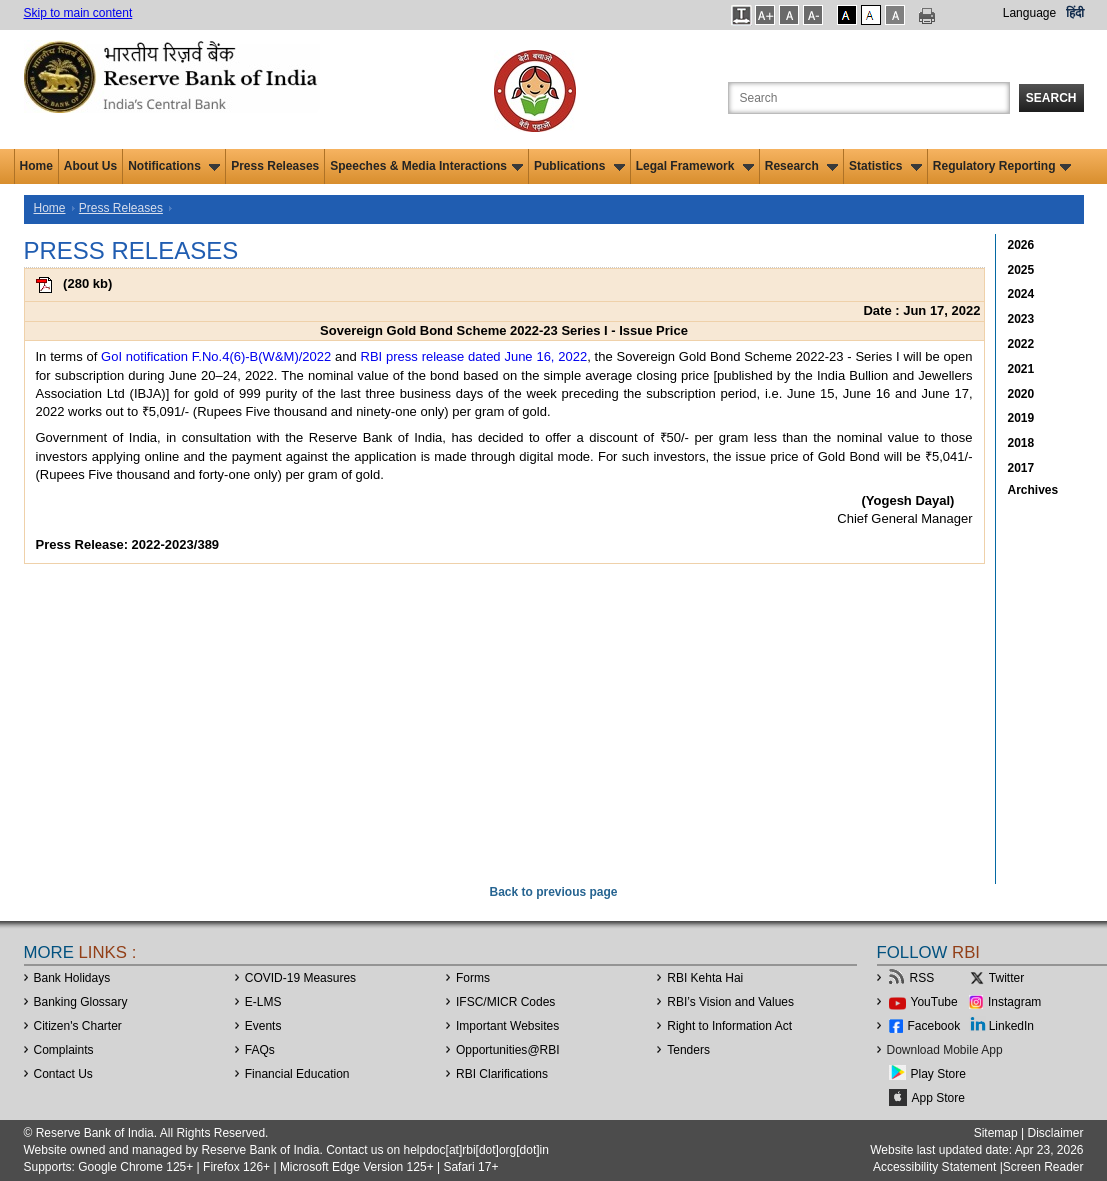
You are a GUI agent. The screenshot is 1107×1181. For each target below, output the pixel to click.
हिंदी (1075, 13)
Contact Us (63, 1074)
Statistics (885, 166)
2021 (1021, 369)
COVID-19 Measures (300, 978)
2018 (1021, 443)
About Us (90, 166)
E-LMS (263, 1002)
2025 (1021, 270)
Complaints (64, 1050)
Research (801, 166)
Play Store (938, 1074)
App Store (938, 1098)
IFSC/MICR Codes (505, 1002)
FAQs (260, 1050)
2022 (1021, 344)
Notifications (174, 166)
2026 (1021, 245)
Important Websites (507, 1026)
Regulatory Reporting (1002, 166)
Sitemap (996, 1133)
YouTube (934, 1002)
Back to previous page (553, 892)
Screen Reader (1043, 1167)
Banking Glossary (81, 1002)
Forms (473, 978)
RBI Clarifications (502, 1074)
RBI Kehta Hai (705, 978)
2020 (1021, 394)
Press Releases (275, 166)
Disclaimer (1055, 1133)
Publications (579, 166)
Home (36, 166)
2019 (1021, 418)
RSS (922, 978)
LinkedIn (1011, 1026)
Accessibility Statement (934, 1167)
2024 (1021, 294)
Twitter (1006, 978)
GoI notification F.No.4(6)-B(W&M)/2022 (216, 356)
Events (263, 1026)
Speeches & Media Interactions (426, 166)
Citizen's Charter (78, 1026)
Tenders (688, 1050)
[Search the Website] (869, 98)
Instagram (1014, 1002)
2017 (1021, 468)
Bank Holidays (72, 978)
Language (1029, 13)
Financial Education (297, 1074)
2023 (1021, 319)
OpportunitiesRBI (508, 1050)
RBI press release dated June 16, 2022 (474, 356)
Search (1051, 98)
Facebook (934, 1026)
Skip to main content (78, 13)
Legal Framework (695, 166)
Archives (1033, 490)
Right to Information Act (729, 1026)
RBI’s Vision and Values (730, 1002)
